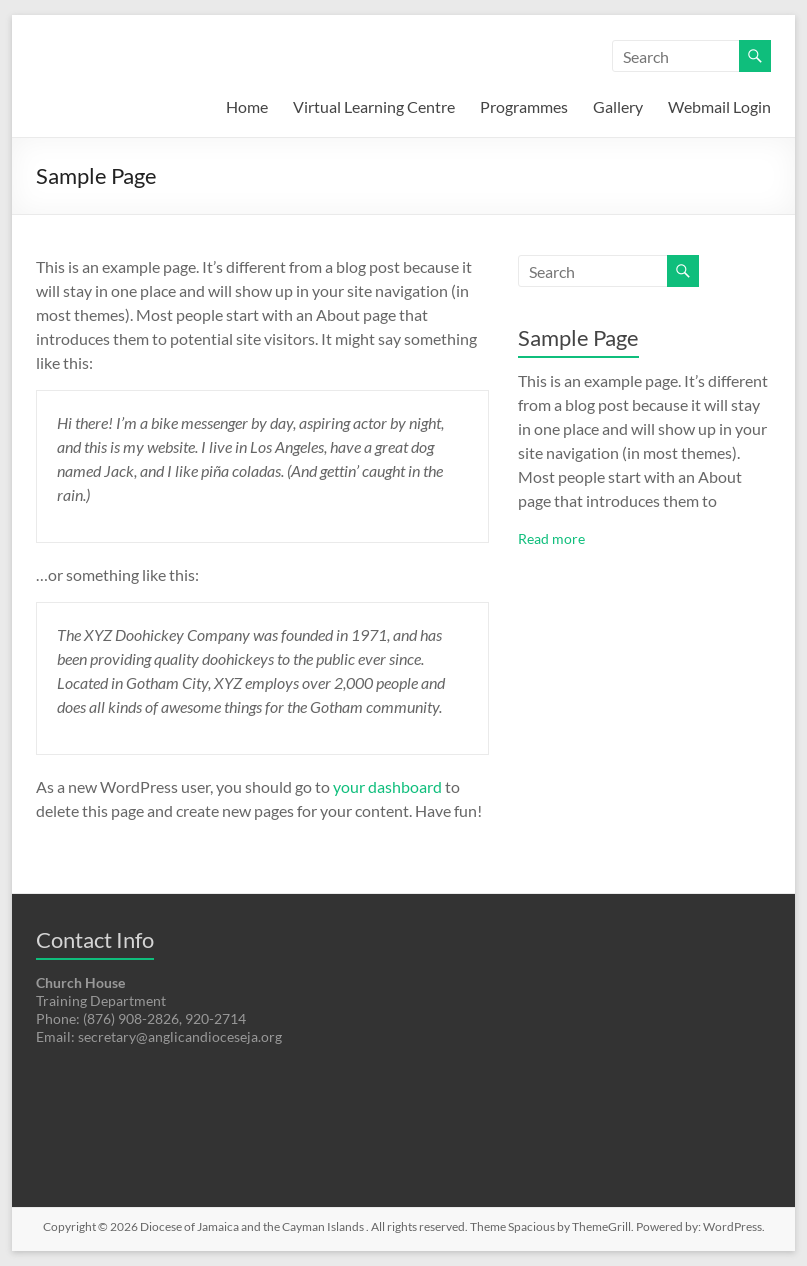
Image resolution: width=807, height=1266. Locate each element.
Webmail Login (719, 106)
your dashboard (387, 786)
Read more (551, 538)
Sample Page (578, 337)
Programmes (524, 106)
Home (247, 106)
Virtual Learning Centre (374, 106)
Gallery (618, 106)
